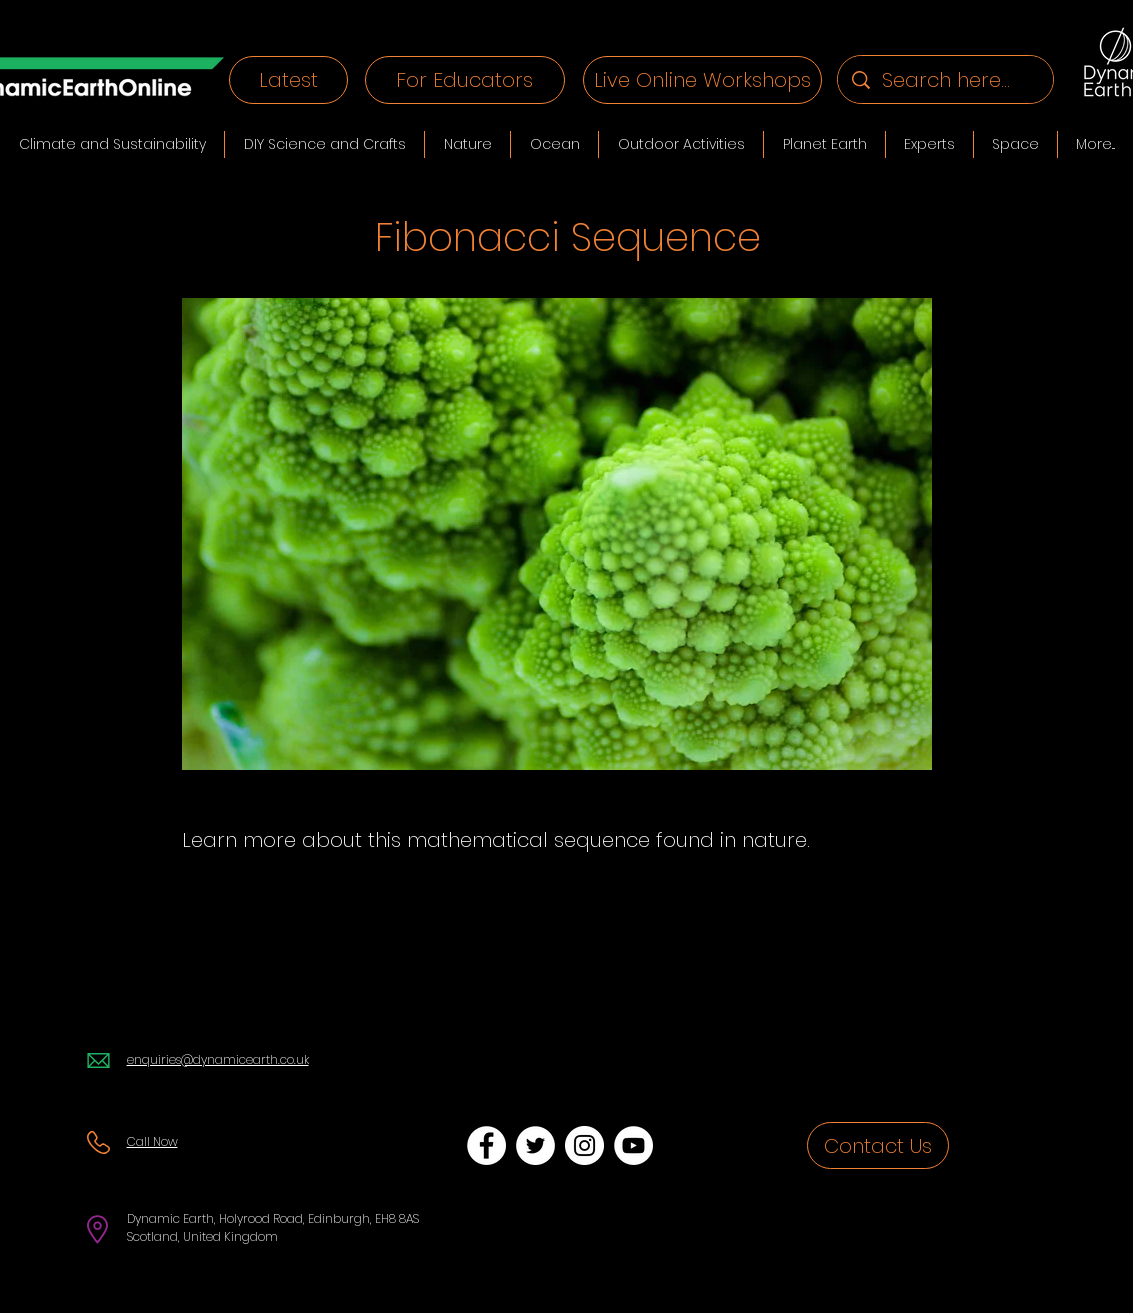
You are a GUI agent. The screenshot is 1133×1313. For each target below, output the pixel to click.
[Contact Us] (878, 1145)
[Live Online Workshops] (702, 80)
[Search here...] (946, 79)
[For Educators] (465, 80)
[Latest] (288, 80)
